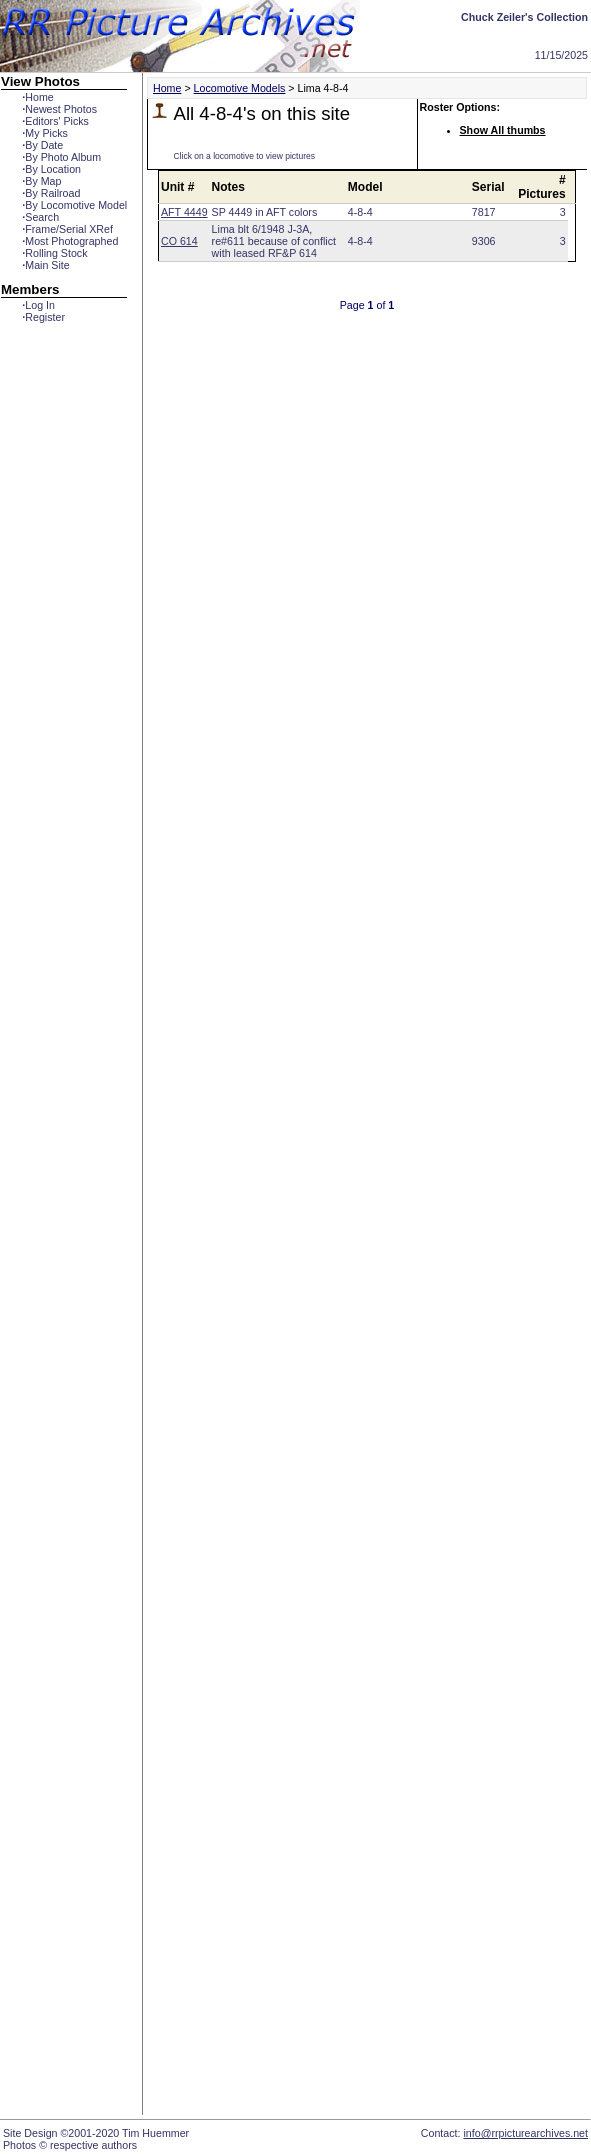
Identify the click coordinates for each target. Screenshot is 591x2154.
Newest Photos (59, 109)
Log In (38, 305)
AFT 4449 (184, 212)
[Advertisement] (64, 687)
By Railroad (51, 193)
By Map (41, 181)
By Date (42, 145)
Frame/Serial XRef (67, 229)
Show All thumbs (503, 130)
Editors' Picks (55, 121)
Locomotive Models (240, 88)
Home (37, 97)
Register (43, 317)
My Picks (45, 133)
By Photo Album (61, 157)
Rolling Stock (54, 253)
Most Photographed (70, 241)
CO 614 (179, 241)
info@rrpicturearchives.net (525, 2133)
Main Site (45, 265)
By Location (51, 169)
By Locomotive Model (74, 205)
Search (40, 217)
